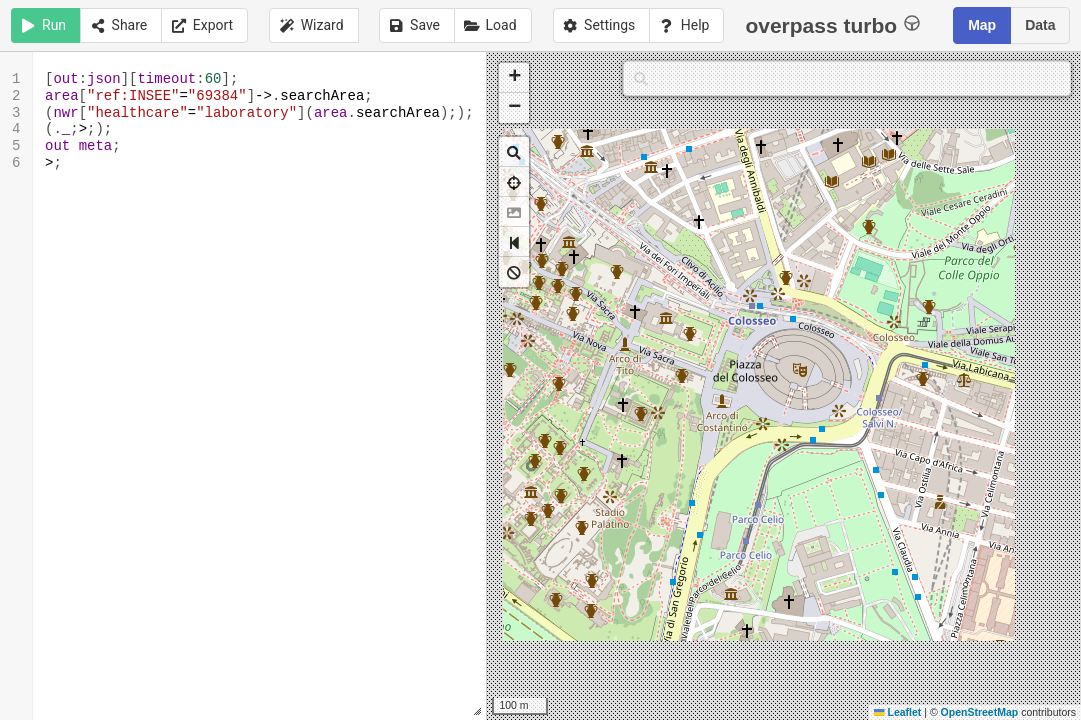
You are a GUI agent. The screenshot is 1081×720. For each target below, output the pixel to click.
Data (1040, 25)
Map (982, 25)
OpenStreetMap (980, 712)
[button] (514, 78)
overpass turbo (832, 24)
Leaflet (897, 712)
